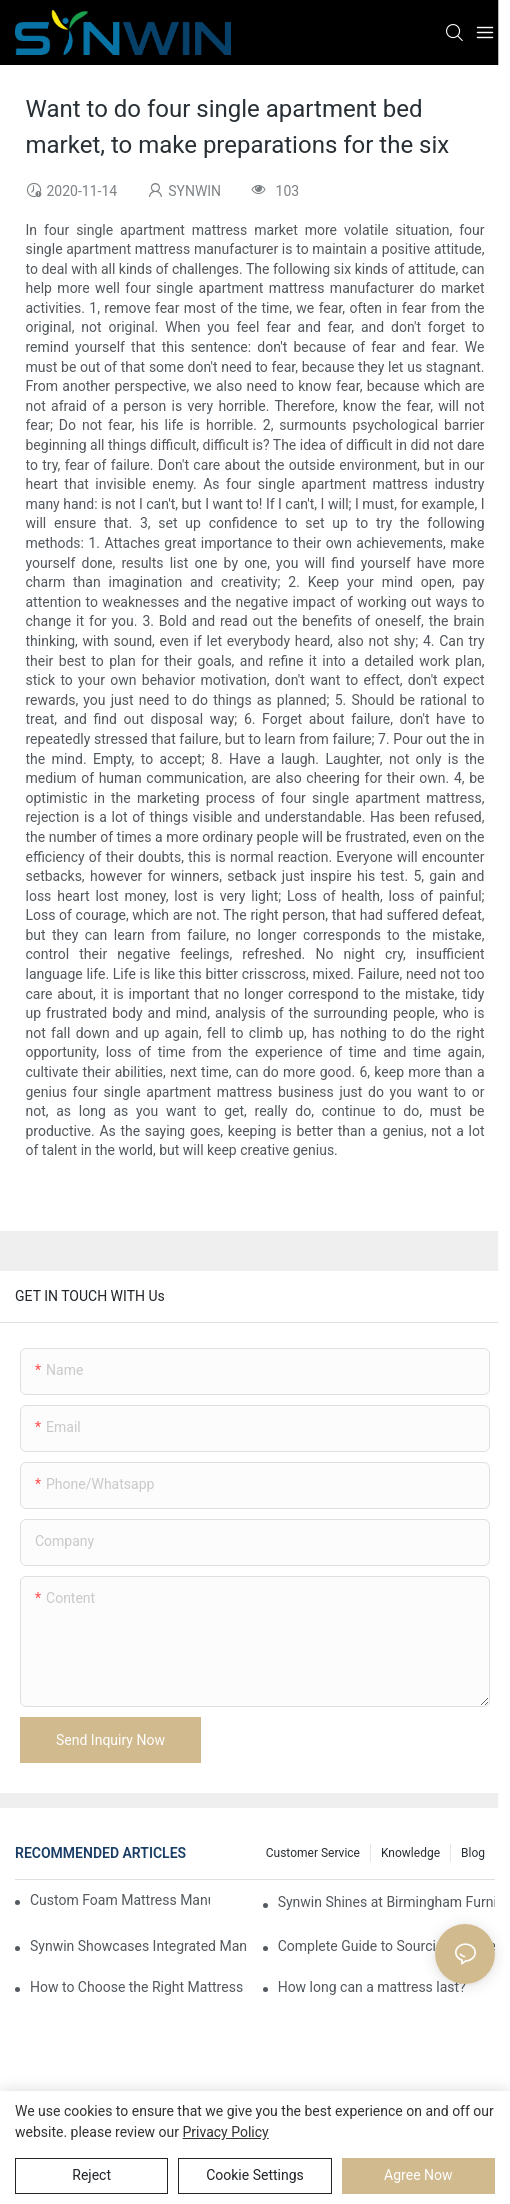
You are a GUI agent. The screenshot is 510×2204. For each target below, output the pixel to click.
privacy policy (226, 2132)
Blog (473, 1853)
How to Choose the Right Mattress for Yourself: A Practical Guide (138, 1987)
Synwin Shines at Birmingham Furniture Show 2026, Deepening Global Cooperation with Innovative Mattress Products (386, 1902)
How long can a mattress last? (372, 1987)
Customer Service (313, 1853)
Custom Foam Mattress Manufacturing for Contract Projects (120, 1900)
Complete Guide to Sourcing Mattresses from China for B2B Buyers (386, 1946)
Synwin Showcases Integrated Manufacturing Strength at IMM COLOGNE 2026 (138, 1946)
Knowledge (410, 1853)
